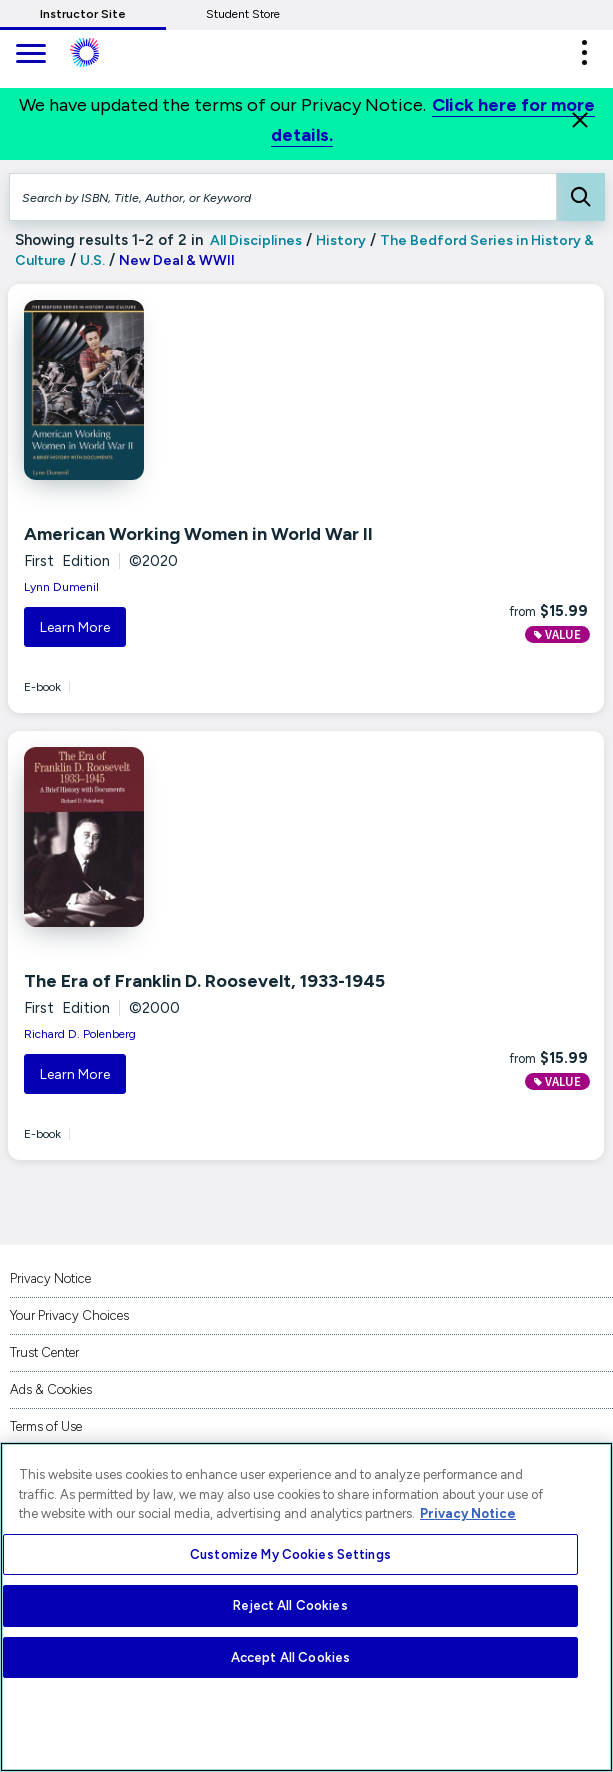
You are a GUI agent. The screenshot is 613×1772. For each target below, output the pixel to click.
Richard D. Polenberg (80, 1034)
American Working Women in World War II (198, 534)
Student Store (243, 14)
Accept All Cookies (290, 1657)
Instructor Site (83, 14)
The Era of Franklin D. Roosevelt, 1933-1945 (204, 981)
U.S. (92, 260)
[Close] (580, 120)
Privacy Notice (50, 1278)
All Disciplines (254, 240)
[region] (306, 1607)
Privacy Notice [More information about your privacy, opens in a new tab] (468, 1513)
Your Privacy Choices (69, 1315)
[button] (584, 52)
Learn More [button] (75, 627)
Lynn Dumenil (61, 587)
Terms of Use (46, 1426)
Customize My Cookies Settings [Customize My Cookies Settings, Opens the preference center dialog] (290, 1554)
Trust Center (44, 1352)
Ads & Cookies (51, 1389)
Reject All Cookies (290, 1605)
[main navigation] (30, 55)
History (341, 240)
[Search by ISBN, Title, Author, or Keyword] (283, 197)
